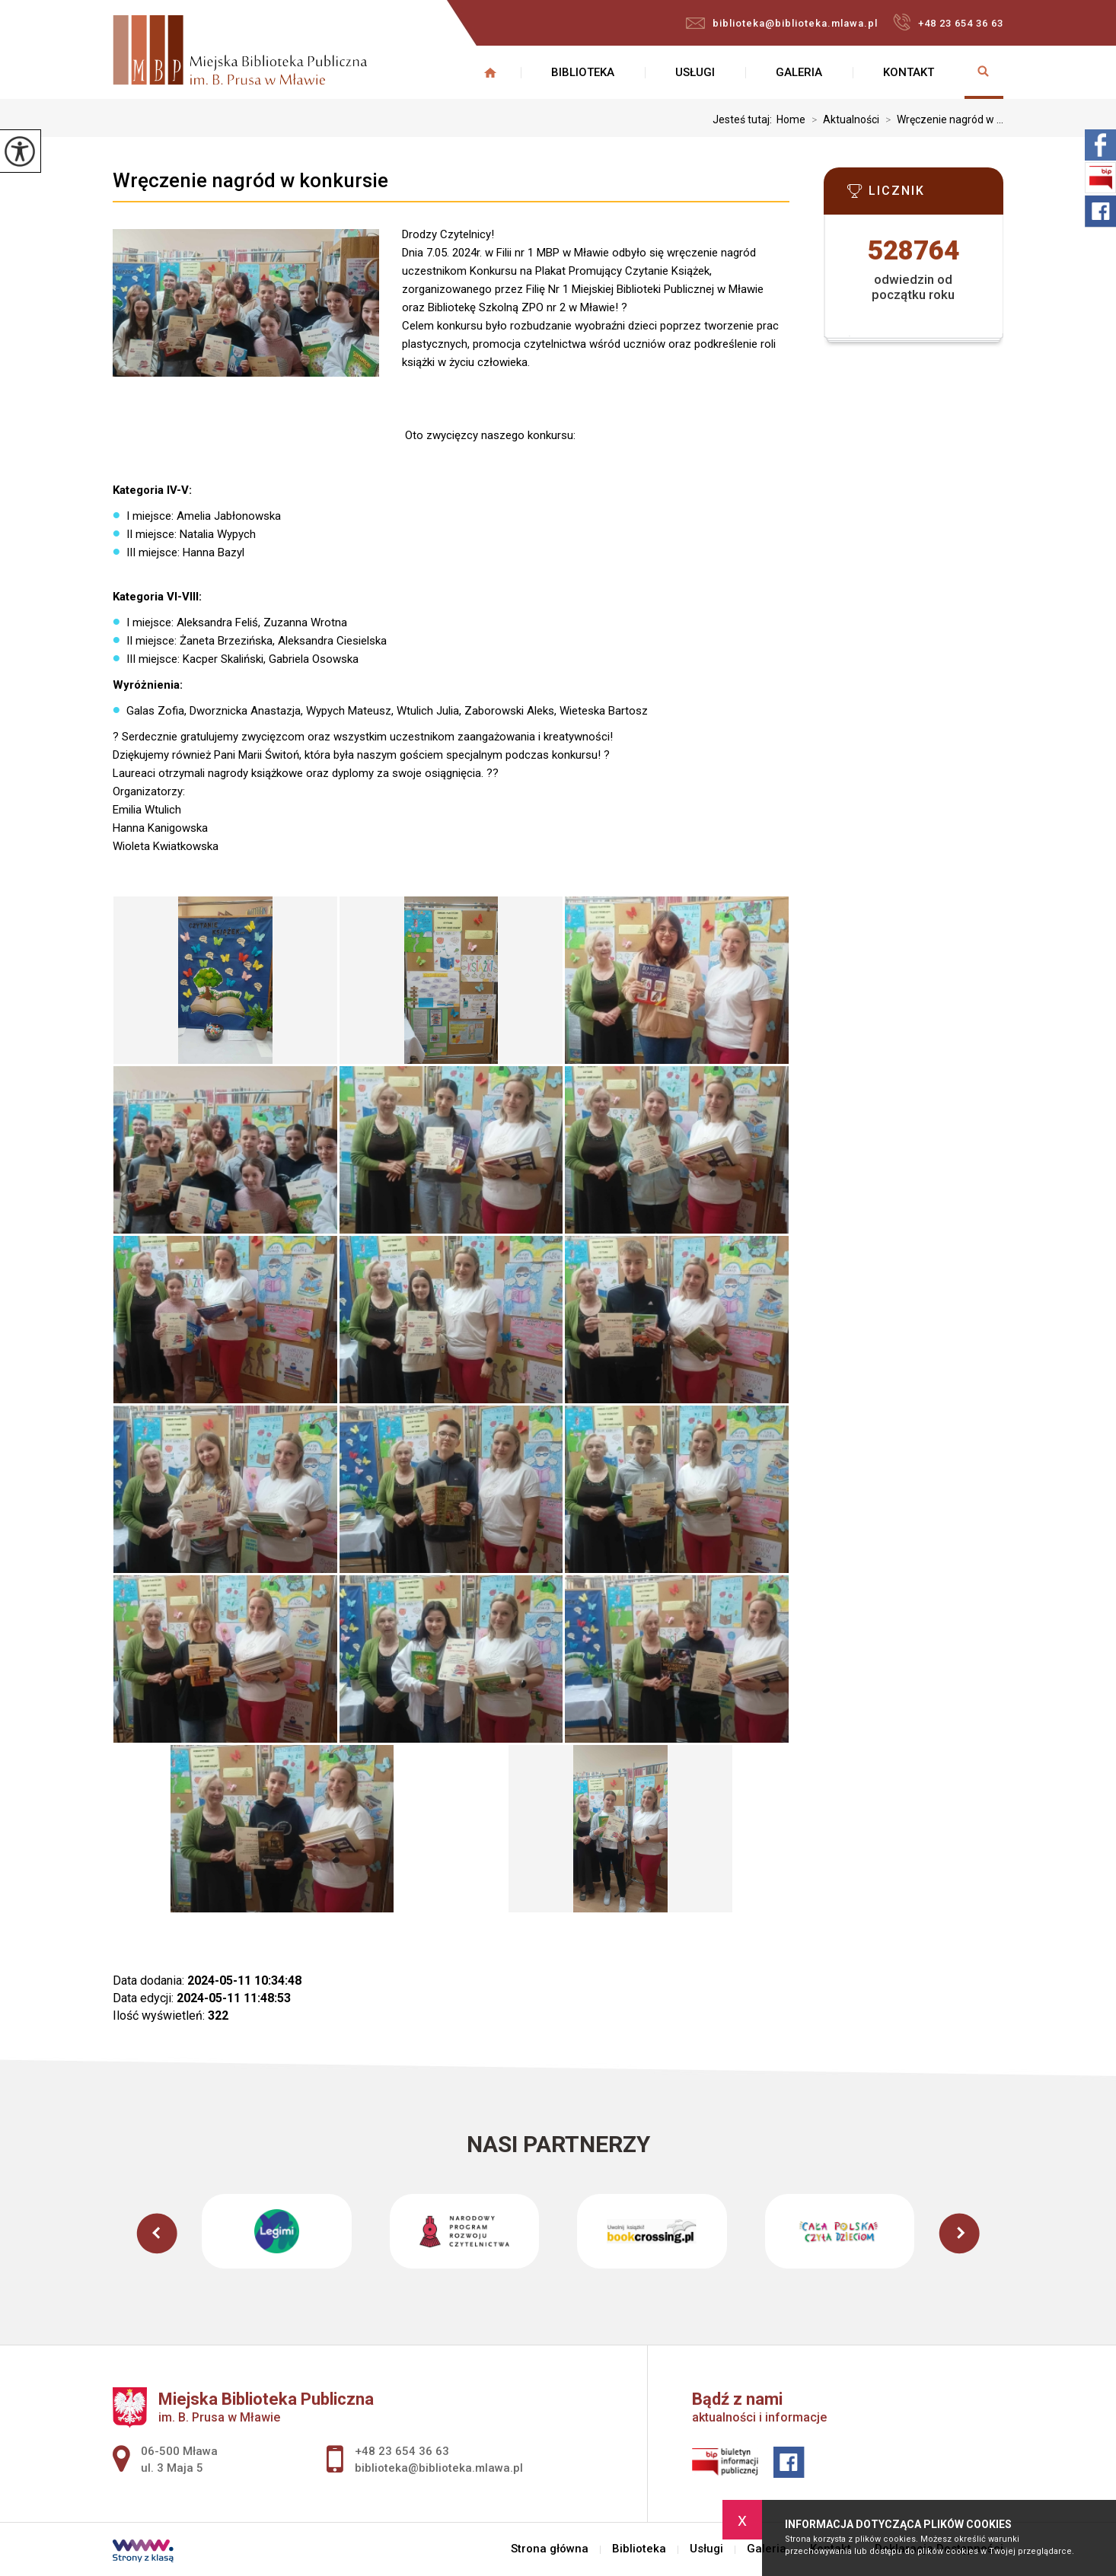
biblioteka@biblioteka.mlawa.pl (782, 23)
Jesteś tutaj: (744, 119)
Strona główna (490, 72)
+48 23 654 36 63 (948, 22)
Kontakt (908, 72)
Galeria (799, 72)
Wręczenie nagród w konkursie (250, 180)
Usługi (695, 72)
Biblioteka (582, 72)
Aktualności (842, 119)
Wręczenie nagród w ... (941, 119)
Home (790, 119)
